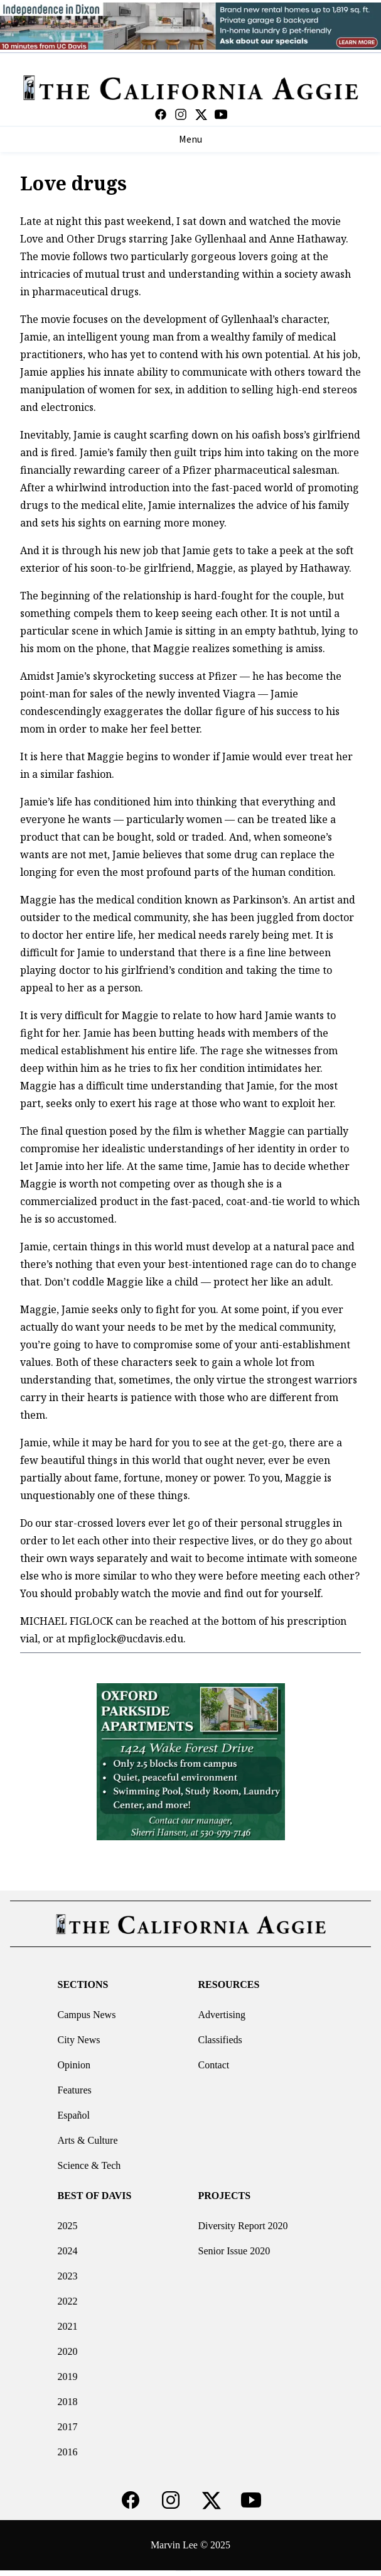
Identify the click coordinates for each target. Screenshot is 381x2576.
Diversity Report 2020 (243, 2225)
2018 (68, 2401)
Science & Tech (89, 2165)
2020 (68, 2351)
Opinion (74, 2065)
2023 (68, 2276)
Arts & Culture (88, 2140)
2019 (68, 2376)
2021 (68, 2326)
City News (79, 2039)
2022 (68, 2301)
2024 (68, 2251)
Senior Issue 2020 (234, 2251)
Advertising (222, 2014)
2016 (68, 2452)
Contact (214, 2065)
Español (74, 2115)
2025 (68, 2225)
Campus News (87, 2014)
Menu (190, 139)
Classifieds (220, 2039)
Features (75, 2090)
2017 (68, 2426)
